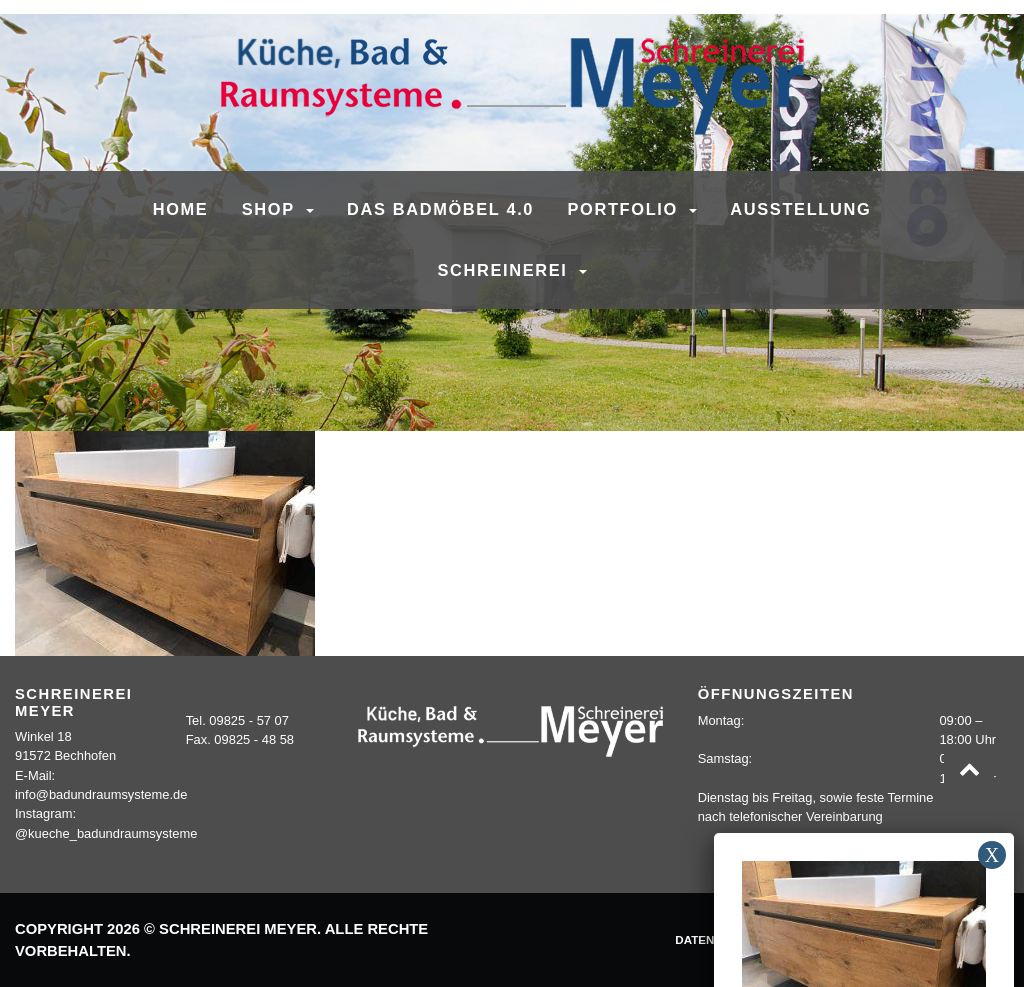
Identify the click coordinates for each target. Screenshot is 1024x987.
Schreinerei (505, 270)
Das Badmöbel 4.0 (440, 209)
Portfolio (626, 209)
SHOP (271, 209)
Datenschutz (718, 939)
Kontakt (900, 939)
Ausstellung (800, 209)
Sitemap (973, 939)
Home (181, 209)
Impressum (816, 939)
